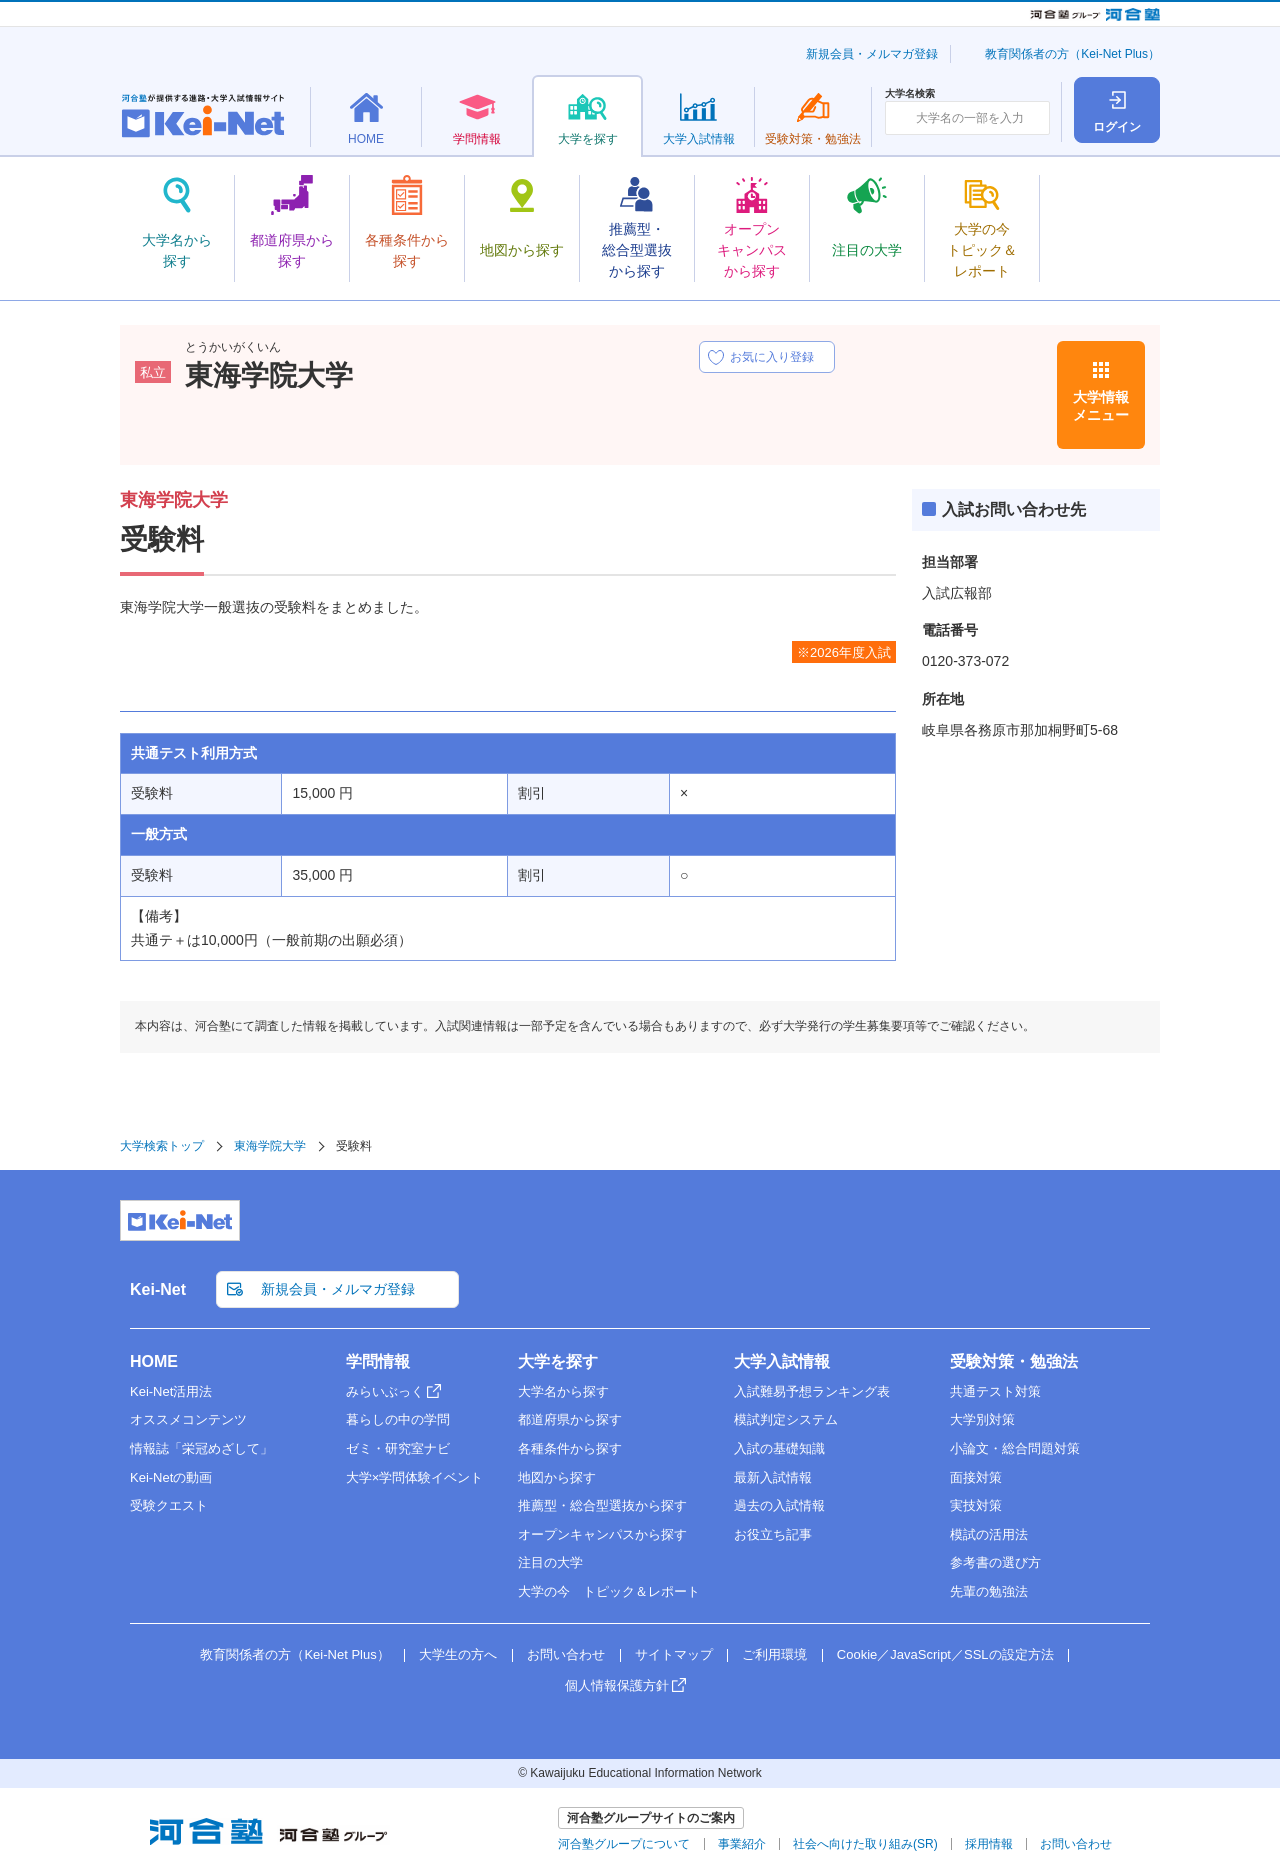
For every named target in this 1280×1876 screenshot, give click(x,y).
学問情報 (378, 1361)
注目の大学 (550, 1562)
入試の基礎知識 (779, 1448)
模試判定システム (786, 1419)
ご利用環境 (774, 1654)
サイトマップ (674, 1654)
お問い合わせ (566, 1654)
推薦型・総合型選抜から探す (602, 1505)
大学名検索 (910, 94)
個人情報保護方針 (617, 1685)
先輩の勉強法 (989, 1591)
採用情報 (989, 1844)
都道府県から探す (570, 1419)
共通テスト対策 (995, 1391)
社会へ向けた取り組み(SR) (865, 1844)
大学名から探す (563, 1391)
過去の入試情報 (779, 1505)
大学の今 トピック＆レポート (609, 1591)
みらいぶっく (385, 1391)
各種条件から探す (570, 1448)
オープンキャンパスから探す (602, 1534)
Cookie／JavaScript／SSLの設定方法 (945, 1654)
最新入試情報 (773, 1477)
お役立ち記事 (773, 1534)
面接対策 (976, 1477)
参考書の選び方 (995, 1562)
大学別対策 (982, 1419)
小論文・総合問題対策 (1015, 1448)
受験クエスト (169, 1505)
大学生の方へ (458, 1654)
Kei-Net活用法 (171, 1391)
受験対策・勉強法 (1014, 1361)
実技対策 (976, 1505)
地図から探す (557, 1477)
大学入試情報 (782, 1361)
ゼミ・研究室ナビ (398, 1448)
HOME (154, 1361)
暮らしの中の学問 (398, 1419)
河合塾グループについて (624, 1844)
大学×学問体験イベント (415, 1477)
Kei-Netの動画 (171, 1477)
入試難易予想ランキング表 (812, 1391)
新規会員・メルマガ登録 (872, 54)
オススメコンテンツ (188, 1419)
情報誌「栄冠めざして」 (201, 1448)
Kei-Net (158, 1289)
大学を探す (558, 1361)
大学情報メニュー (1101, 406)
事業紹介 (742, 1844)
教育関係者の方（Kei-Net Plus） (1072, 54)
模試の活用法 (989, 1534)
